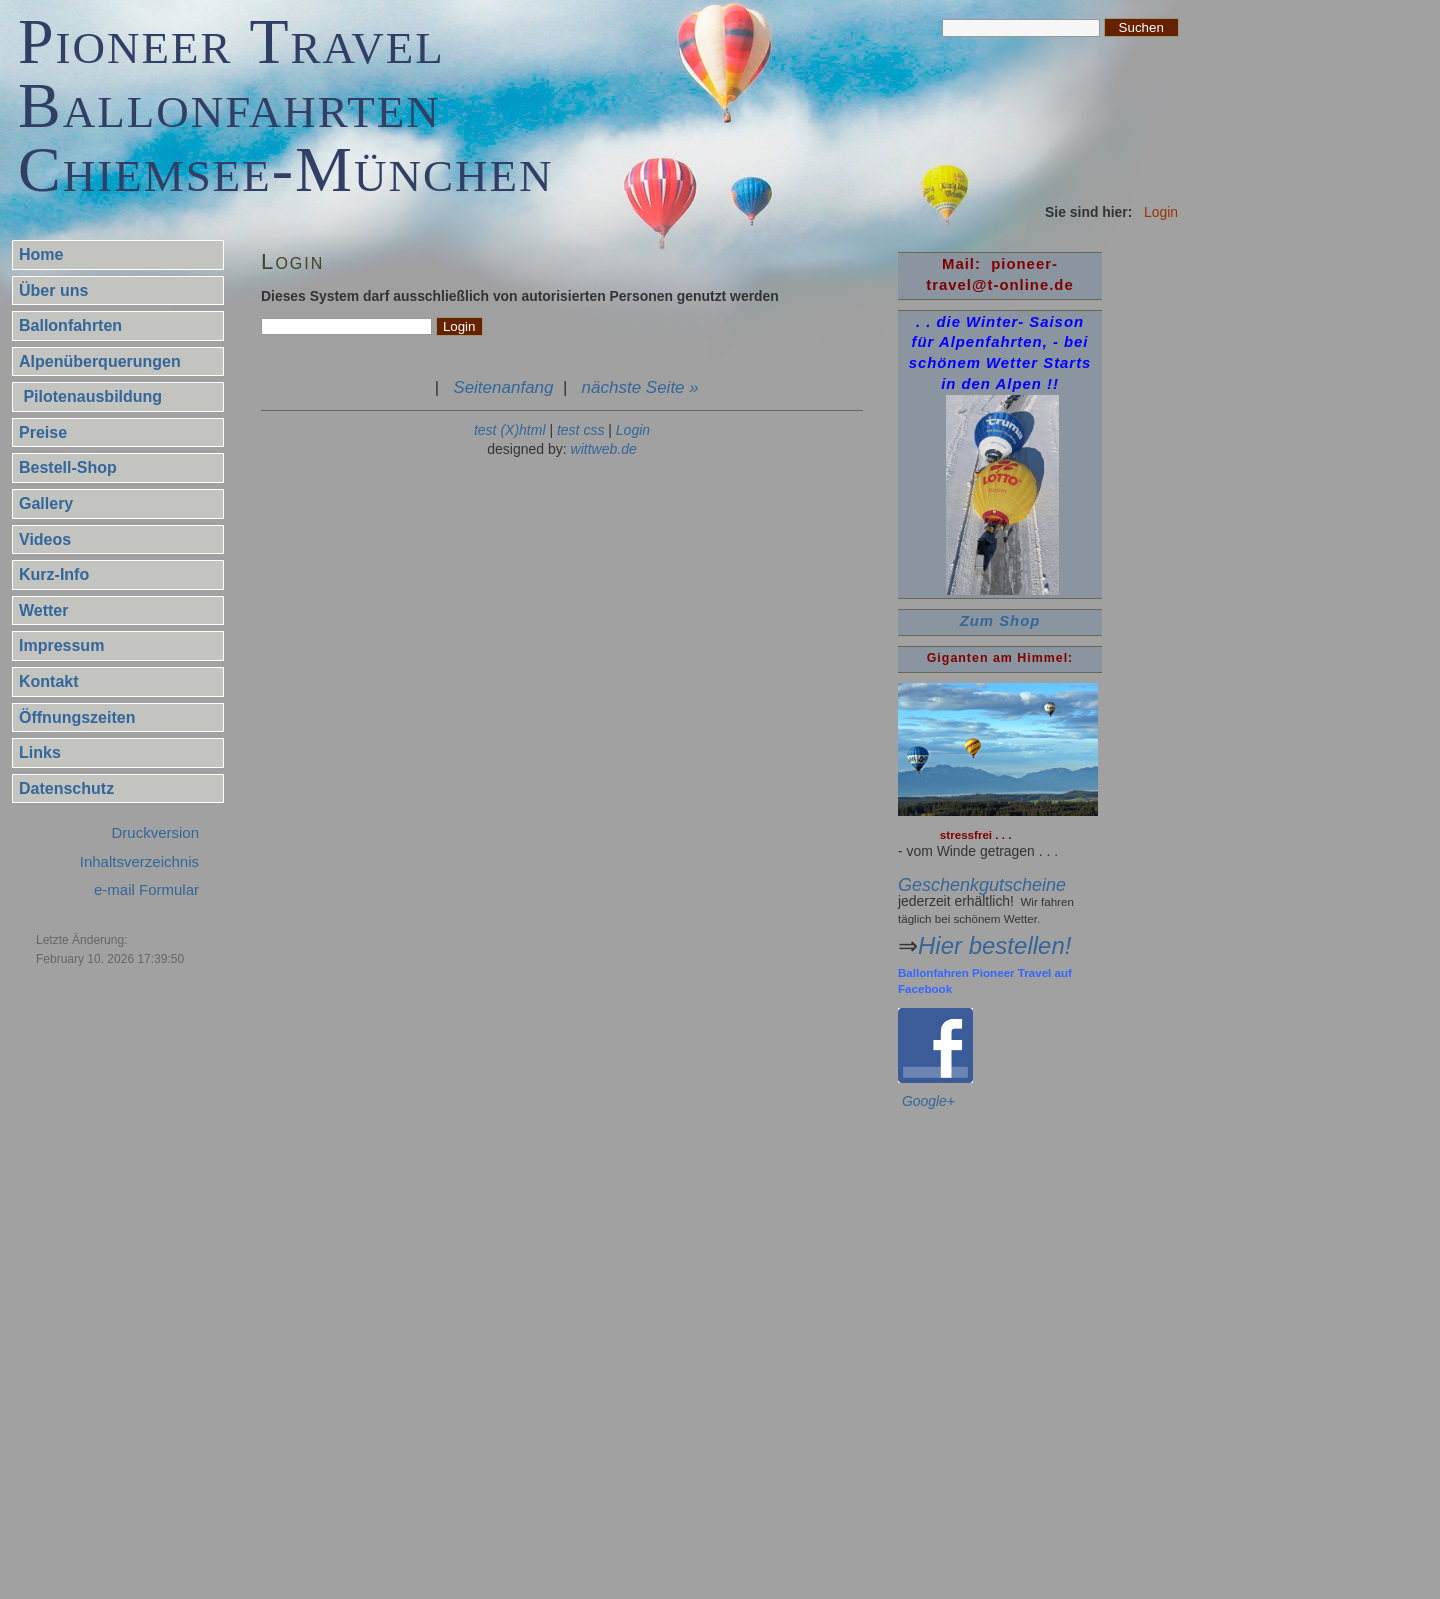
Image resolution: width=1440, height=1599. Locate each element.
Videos (45, 539)
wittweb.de (604, 449)
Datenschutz (66, 788)
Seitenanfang (503, 387)
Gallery (46, 503)
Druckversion (155, 832)
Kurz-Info (54, 574)
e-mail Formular (146, 889)
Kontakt (49, 681)
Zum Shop (1000, 621)
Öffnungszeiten (77, 717)
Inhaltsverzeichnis (139, 861)
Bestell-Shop (68, 467)
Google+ (928, 1101)
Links (40, 752)
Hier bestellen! (994, 945)
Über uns (53, 290)
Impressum (61, 645)
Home (41, 254)
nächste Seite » (640, 387)
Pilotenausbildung (90, 396)
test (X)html (510, 430)
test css (580, 430)
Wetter (44, 610)
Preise (43, 432)
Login (633, 430)
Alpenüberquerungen (100, 361)
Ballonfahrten (70, 325)
